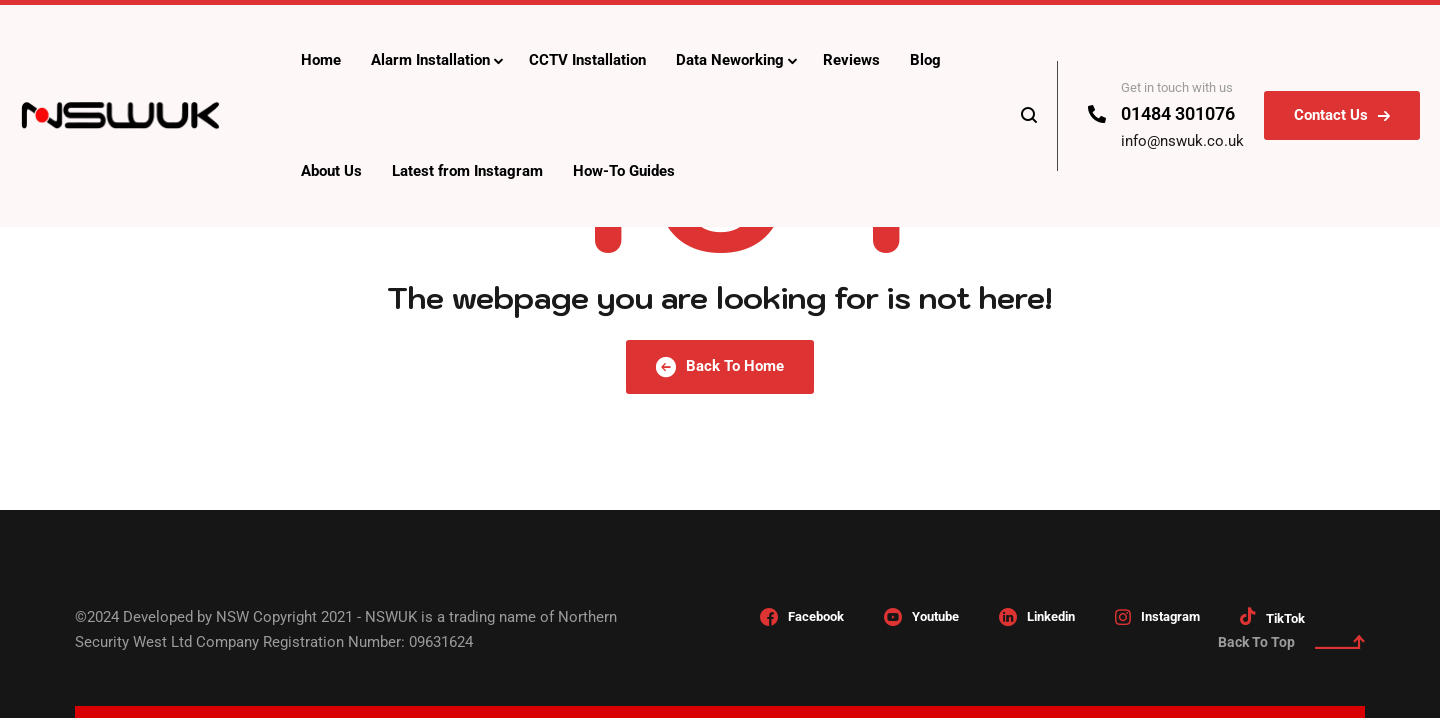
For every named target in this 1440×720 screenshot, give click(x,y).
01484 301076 (1178, 113)
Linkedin (1051, 616)
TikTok (1285, 618)
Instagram (1170, 616)
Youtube (935, 616)
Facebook (816, 616)
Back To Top (1291, 642)
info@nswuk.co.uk (1182, 141)
